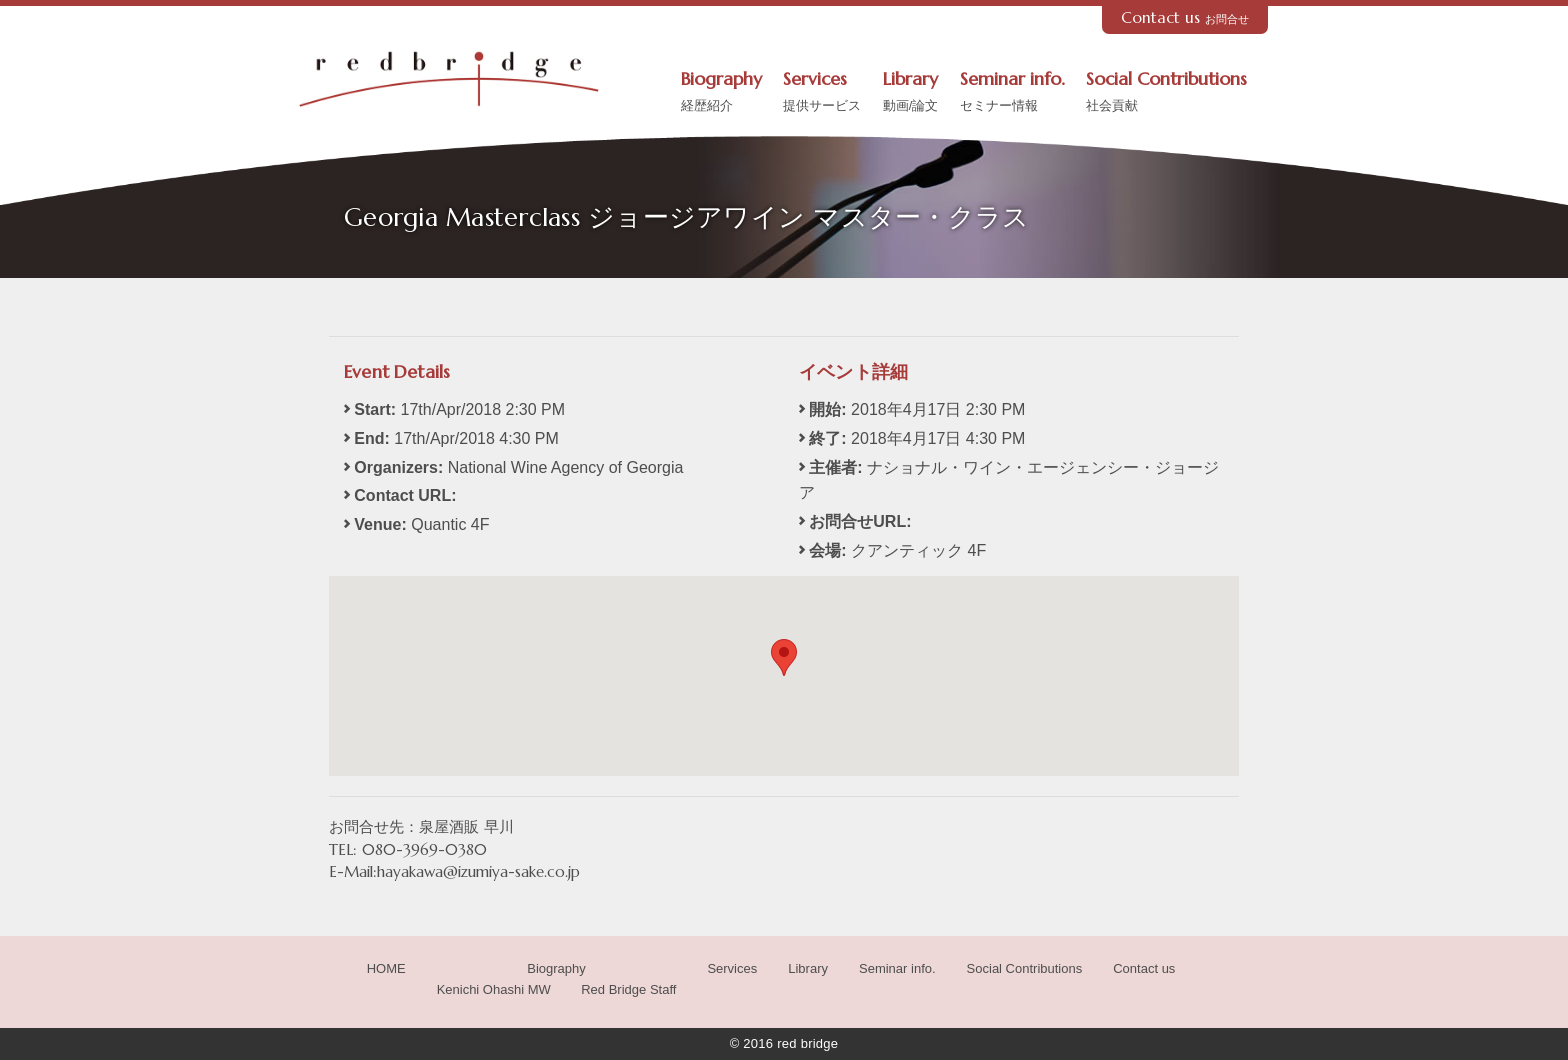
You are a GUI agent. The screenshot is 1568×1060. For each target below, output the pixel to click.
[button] (784, 657)
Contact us (1185, 17)
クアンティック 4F (918, 550)
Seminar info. (1012, 93)
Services (822, 93)
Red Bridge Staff (628, 989)
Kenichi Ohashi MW (494, 989)
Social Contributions (1166, 93)
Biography (721, 93)
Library (911, 93)
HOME (386, 968)
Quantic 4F (450, 524)
